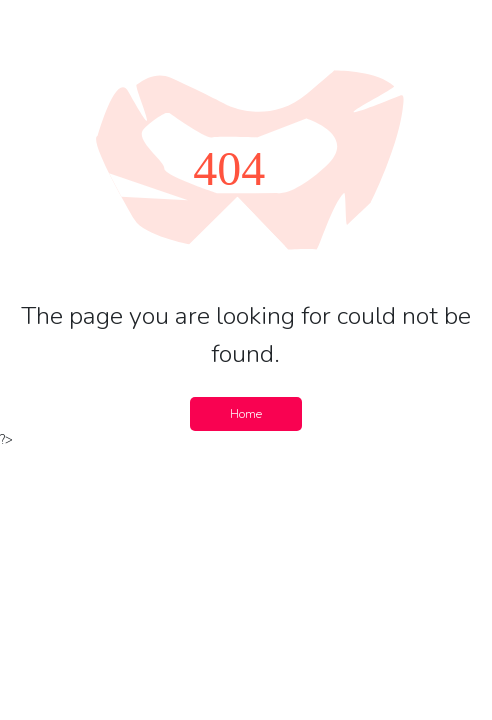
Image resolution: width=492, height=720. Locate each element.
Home (246, 414)
